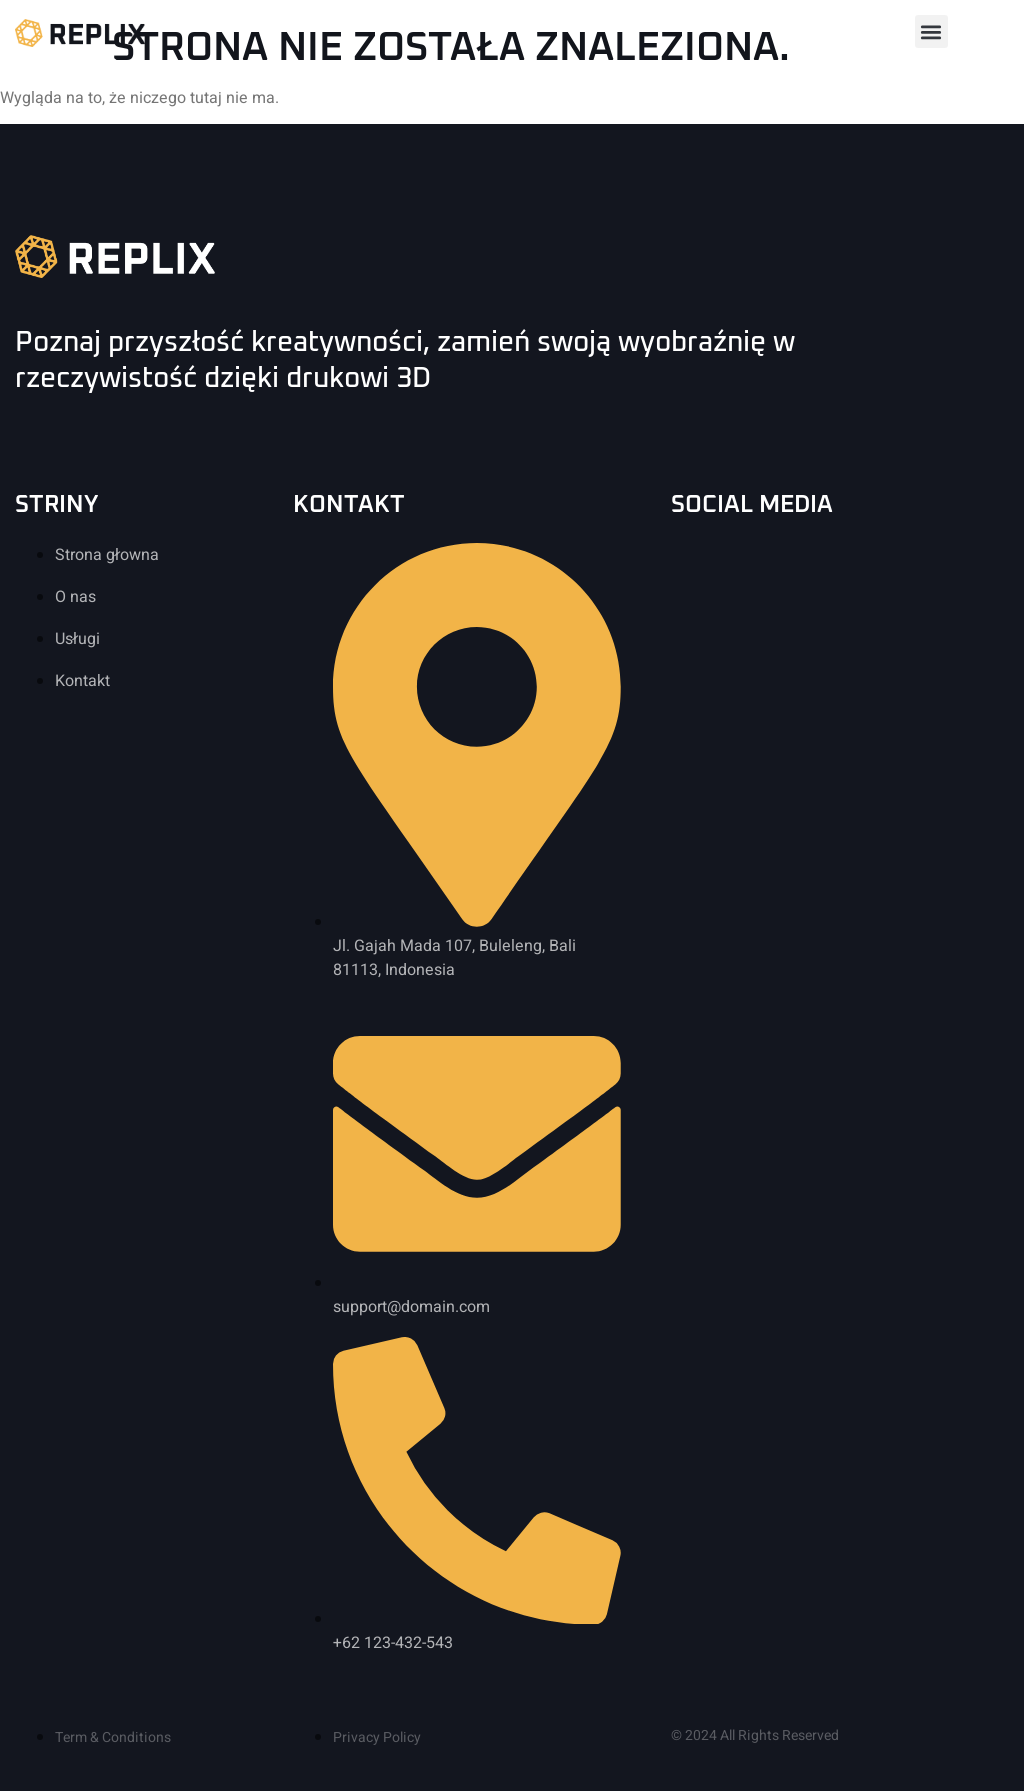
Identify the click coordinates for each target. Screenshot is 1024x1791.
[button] (931, 31)
